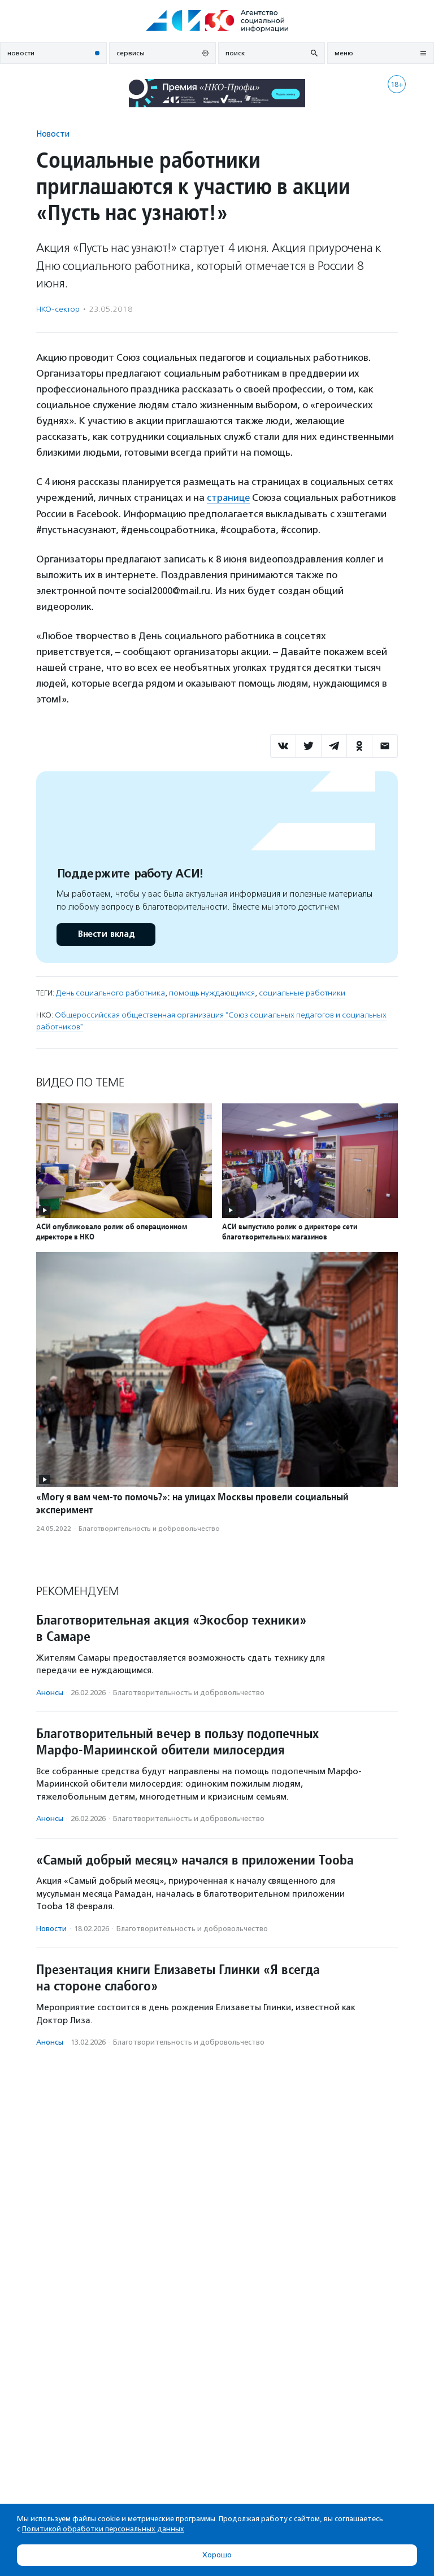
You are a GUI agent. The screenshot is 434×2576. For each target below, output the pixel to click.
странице (229, 497)
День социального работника (110, 993)
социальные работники (302, 993)
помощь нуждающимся (212, 993)
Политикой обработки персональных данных (103, 2529)
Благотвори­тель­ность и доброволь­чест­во (149, 1528)
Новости (53, 133)
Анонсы (49, 1692)
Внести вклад (105, 934)
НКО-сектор (58, 309)
